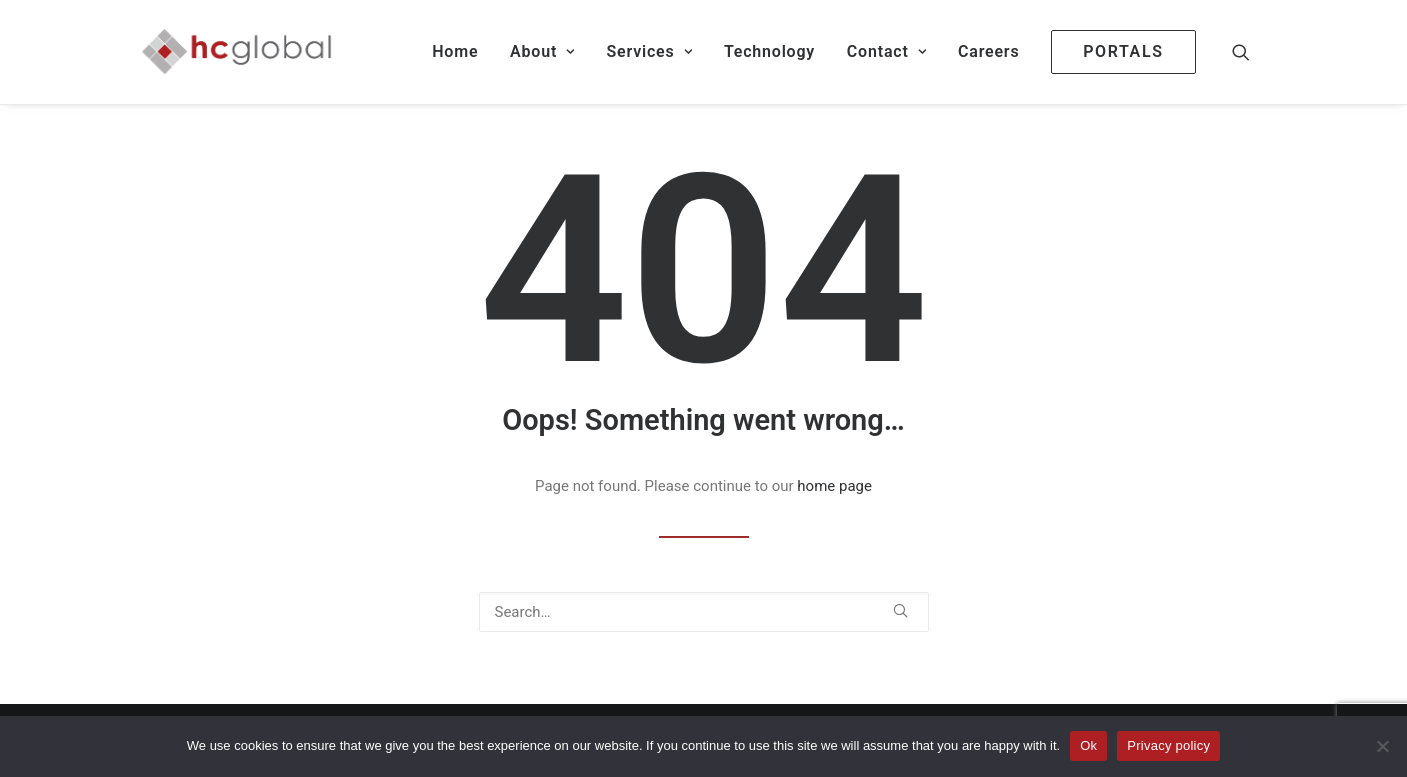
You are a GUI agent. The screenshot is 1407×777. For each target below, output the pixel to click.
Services (649, 51)
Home (455, 51)
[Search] (704, 612)
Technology (769, 51)
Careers (988, 51)
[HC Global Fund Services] (236, 52)
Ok (1088, 745)
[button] (1250, 52)
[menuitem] (455, 52)
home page (834, 486)
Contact (886, 51)
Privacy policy (1168, 745)
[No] (1382, 746)
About (542, 51)
